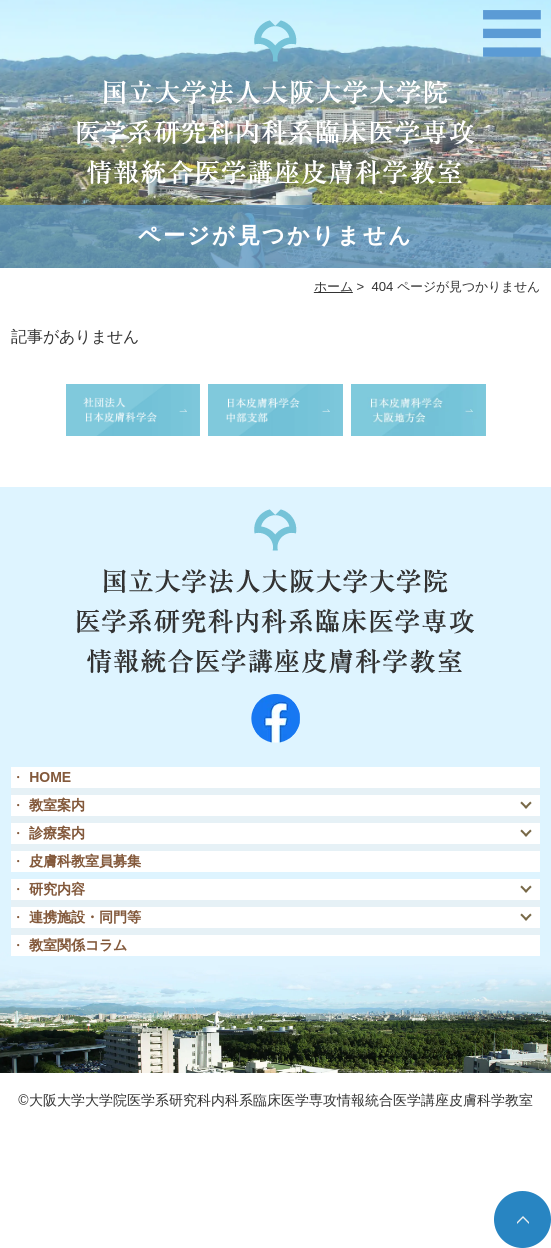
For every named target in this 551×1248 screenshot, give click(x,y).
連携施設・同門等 (85, 917)
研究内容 (57, 889)
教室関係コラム (78, 945)
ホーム (333, 286)
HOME (50, 777)
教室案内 (57, 805)
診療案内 (57, 833)
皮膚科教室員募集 (85, 861)
